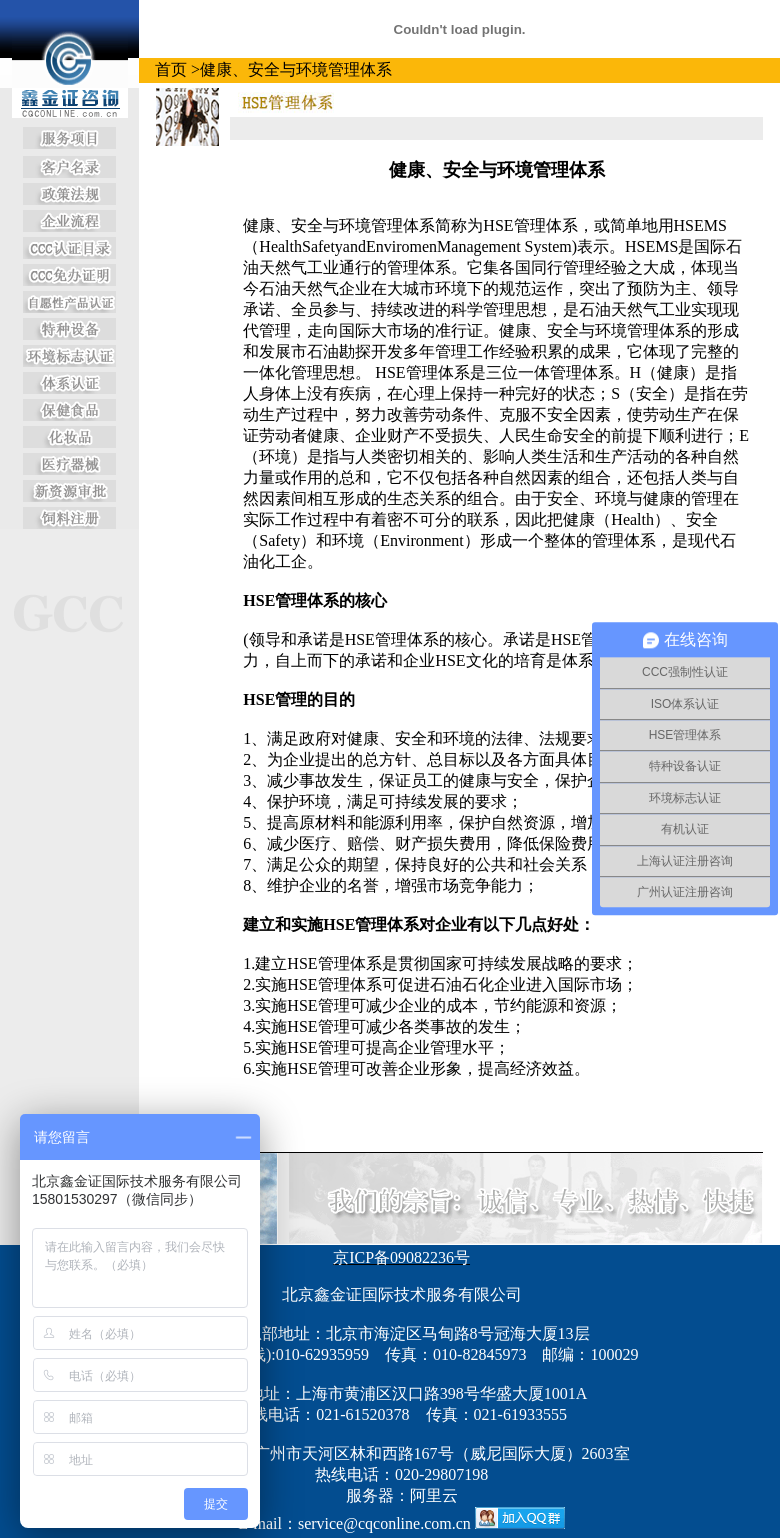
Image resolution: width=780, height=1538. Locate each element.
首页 (171, 69)
